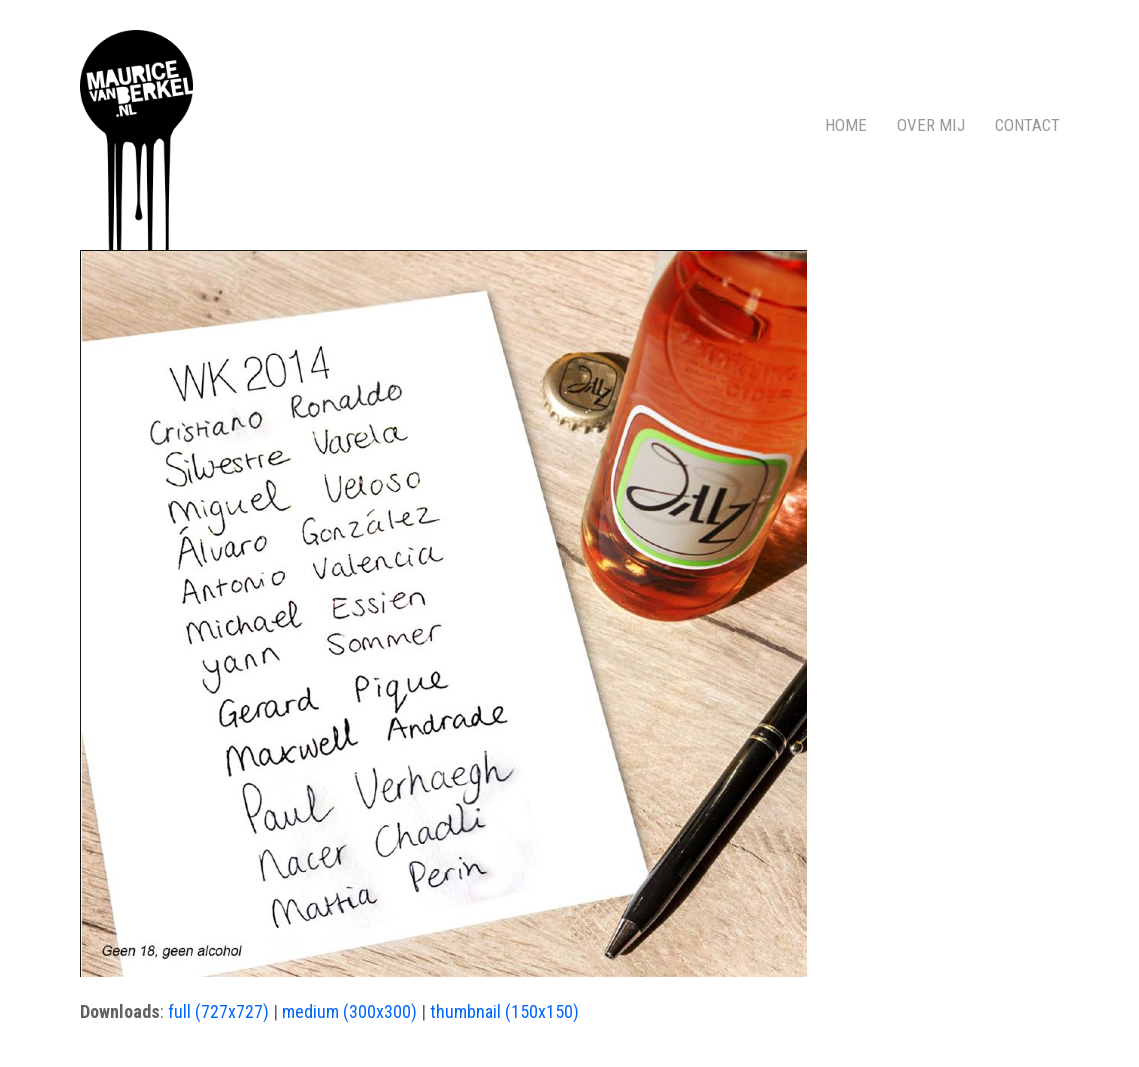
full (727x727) (218, 1011)
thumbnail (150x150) (504, 1011)
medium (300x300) (349, 1011)
